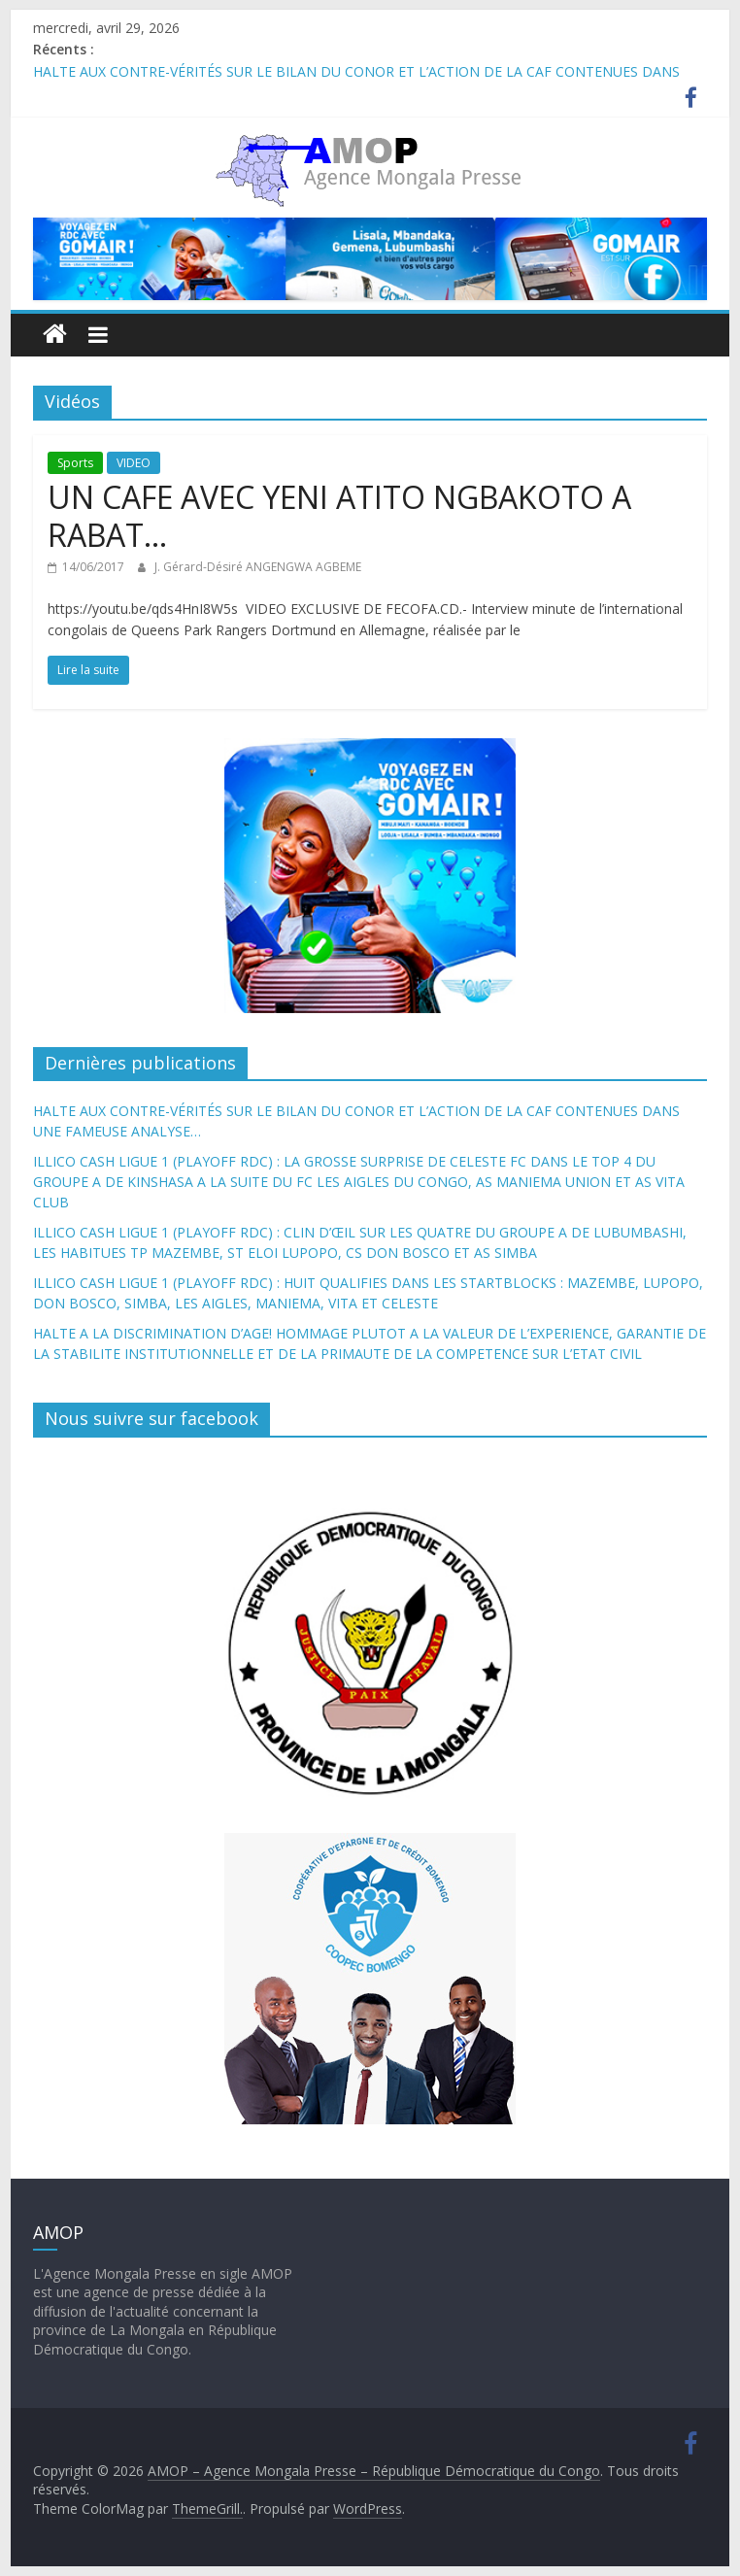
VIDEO (134, 463)
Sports (75, 463)
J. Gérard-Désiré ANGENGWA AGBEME (257, 567)
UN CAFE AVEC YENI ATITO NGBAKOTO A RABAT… (339, 515)
